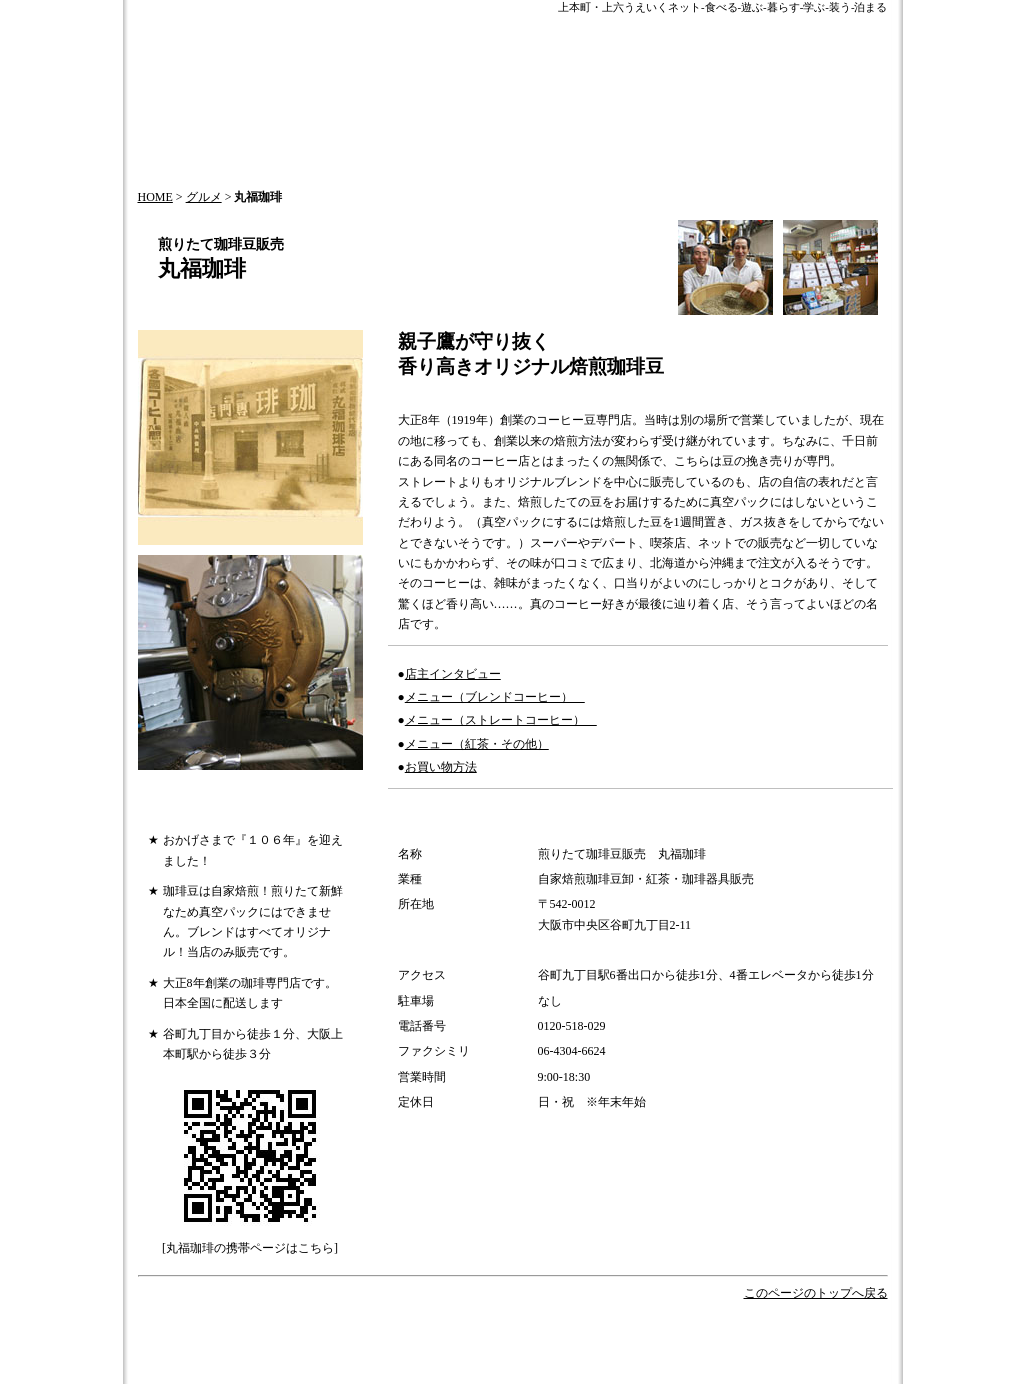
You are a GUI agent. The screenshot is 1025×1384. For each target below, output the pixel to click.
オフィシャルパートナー (736, 1332)
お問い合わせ (354, 1352)
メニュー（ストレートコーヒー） (501, 720)
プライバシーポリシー (315, 1372)
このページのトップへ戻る (816, 1293)
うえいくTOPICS (349, 1332)
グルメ (204, 197)
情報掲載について (458, 1352)
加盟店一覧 (425, 1372)
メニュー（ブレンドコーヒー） (495, 697)
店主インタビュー (453, 674)
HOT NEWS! (448, 1332)
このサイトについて (672, 1352)
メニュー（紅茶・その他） (477, 744)
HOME (155, 197)
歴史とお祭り (613, 1332)
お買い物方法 (441, 767)
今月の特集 (528, 1332)
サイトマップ (562, 1352)
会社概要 (276, 1352)
